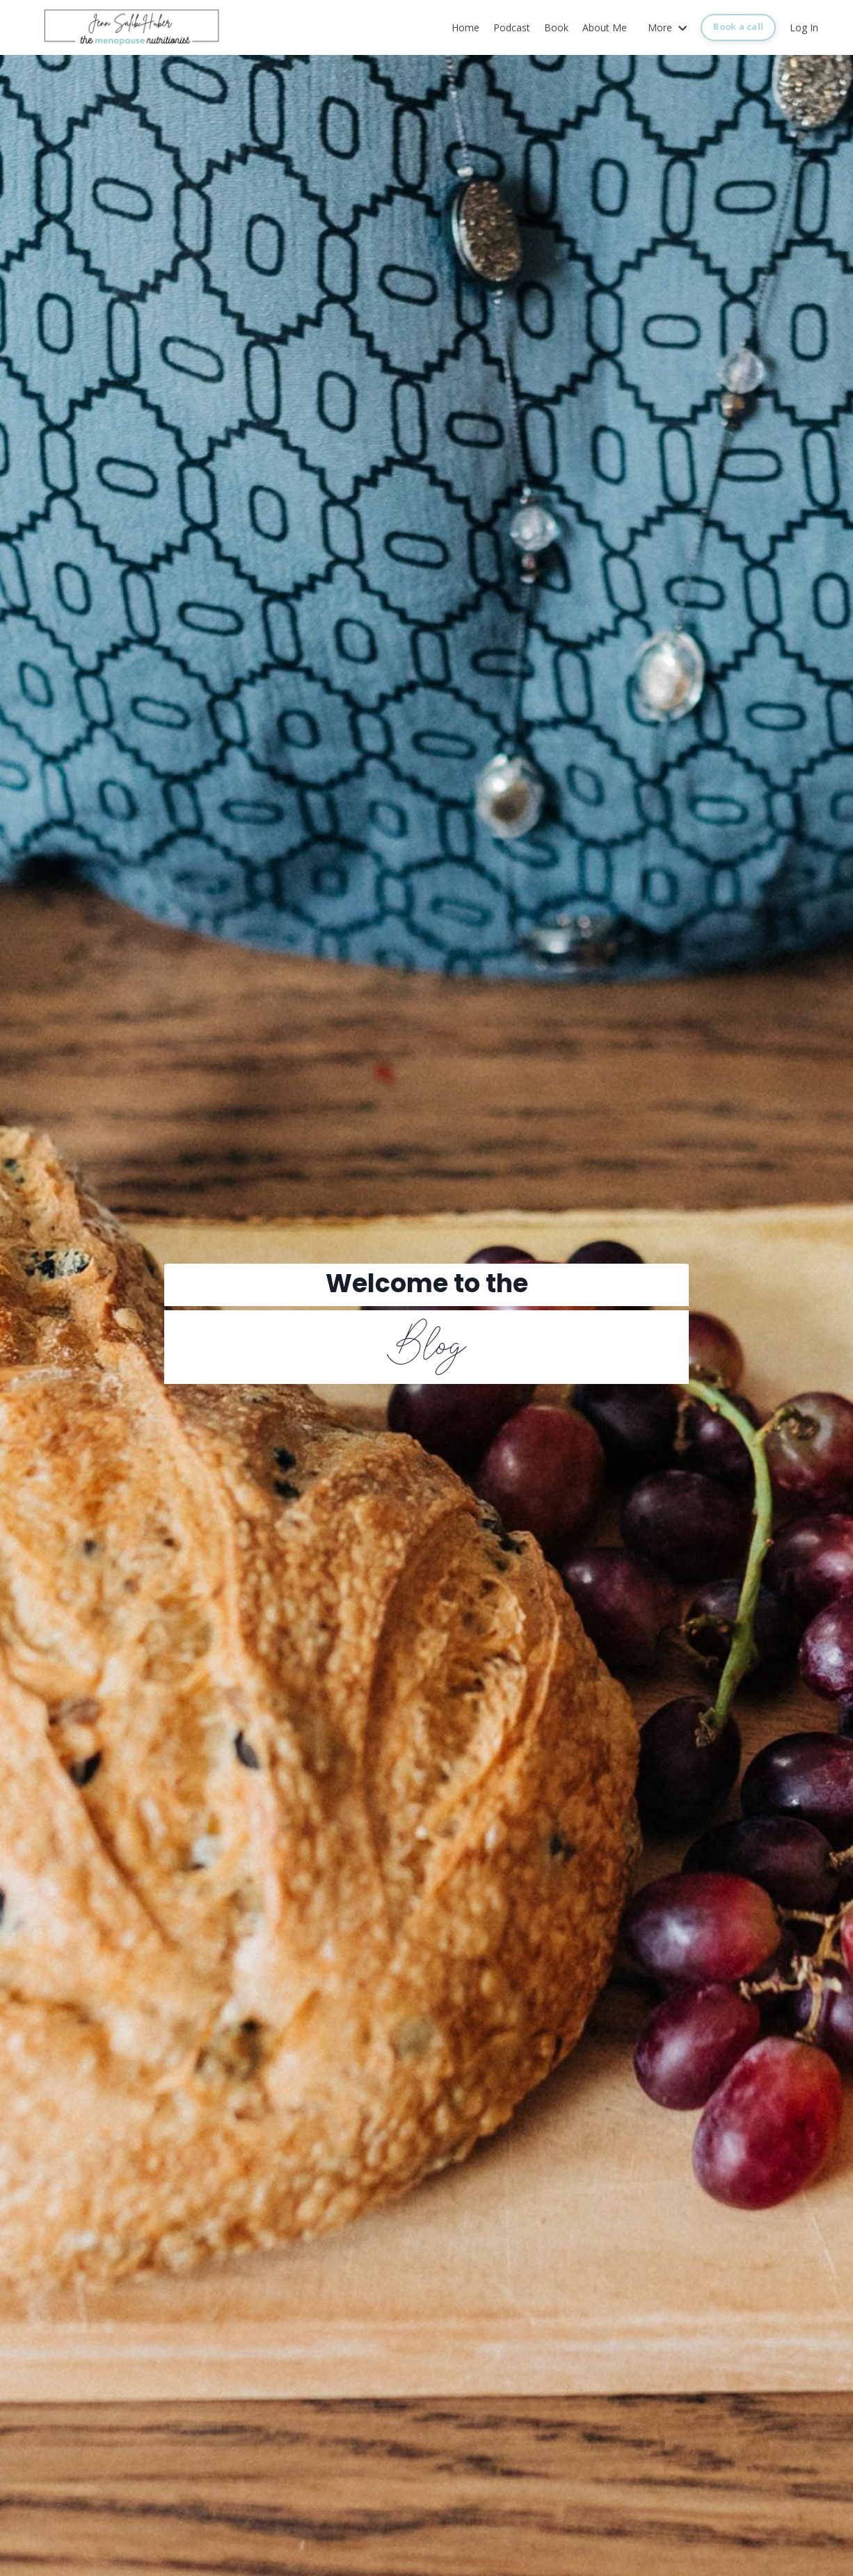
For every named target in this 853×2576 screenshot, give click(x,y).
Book (556, 27)
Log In (804, 27)
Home (465, 27)
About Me (604, 27)
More (667, 27)
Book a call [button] (738, 27)
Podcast (511, 27)
